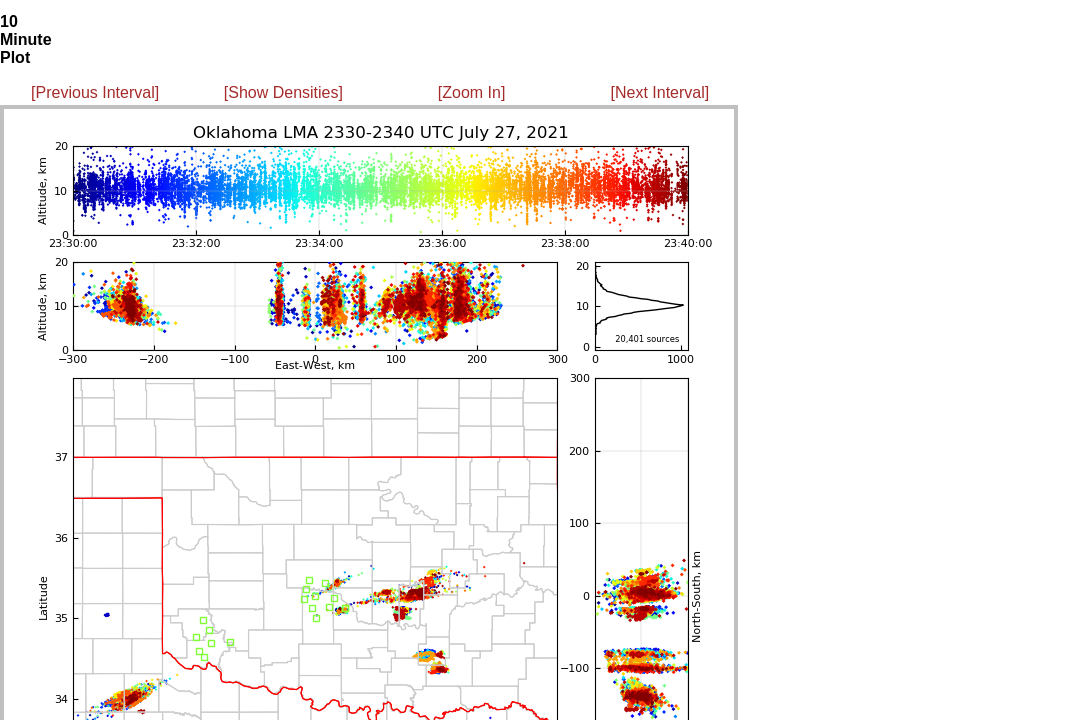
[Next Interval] (660, 92)
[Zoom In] (472, 92)
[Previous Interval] (95, 92)
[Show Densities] (283, 92)
